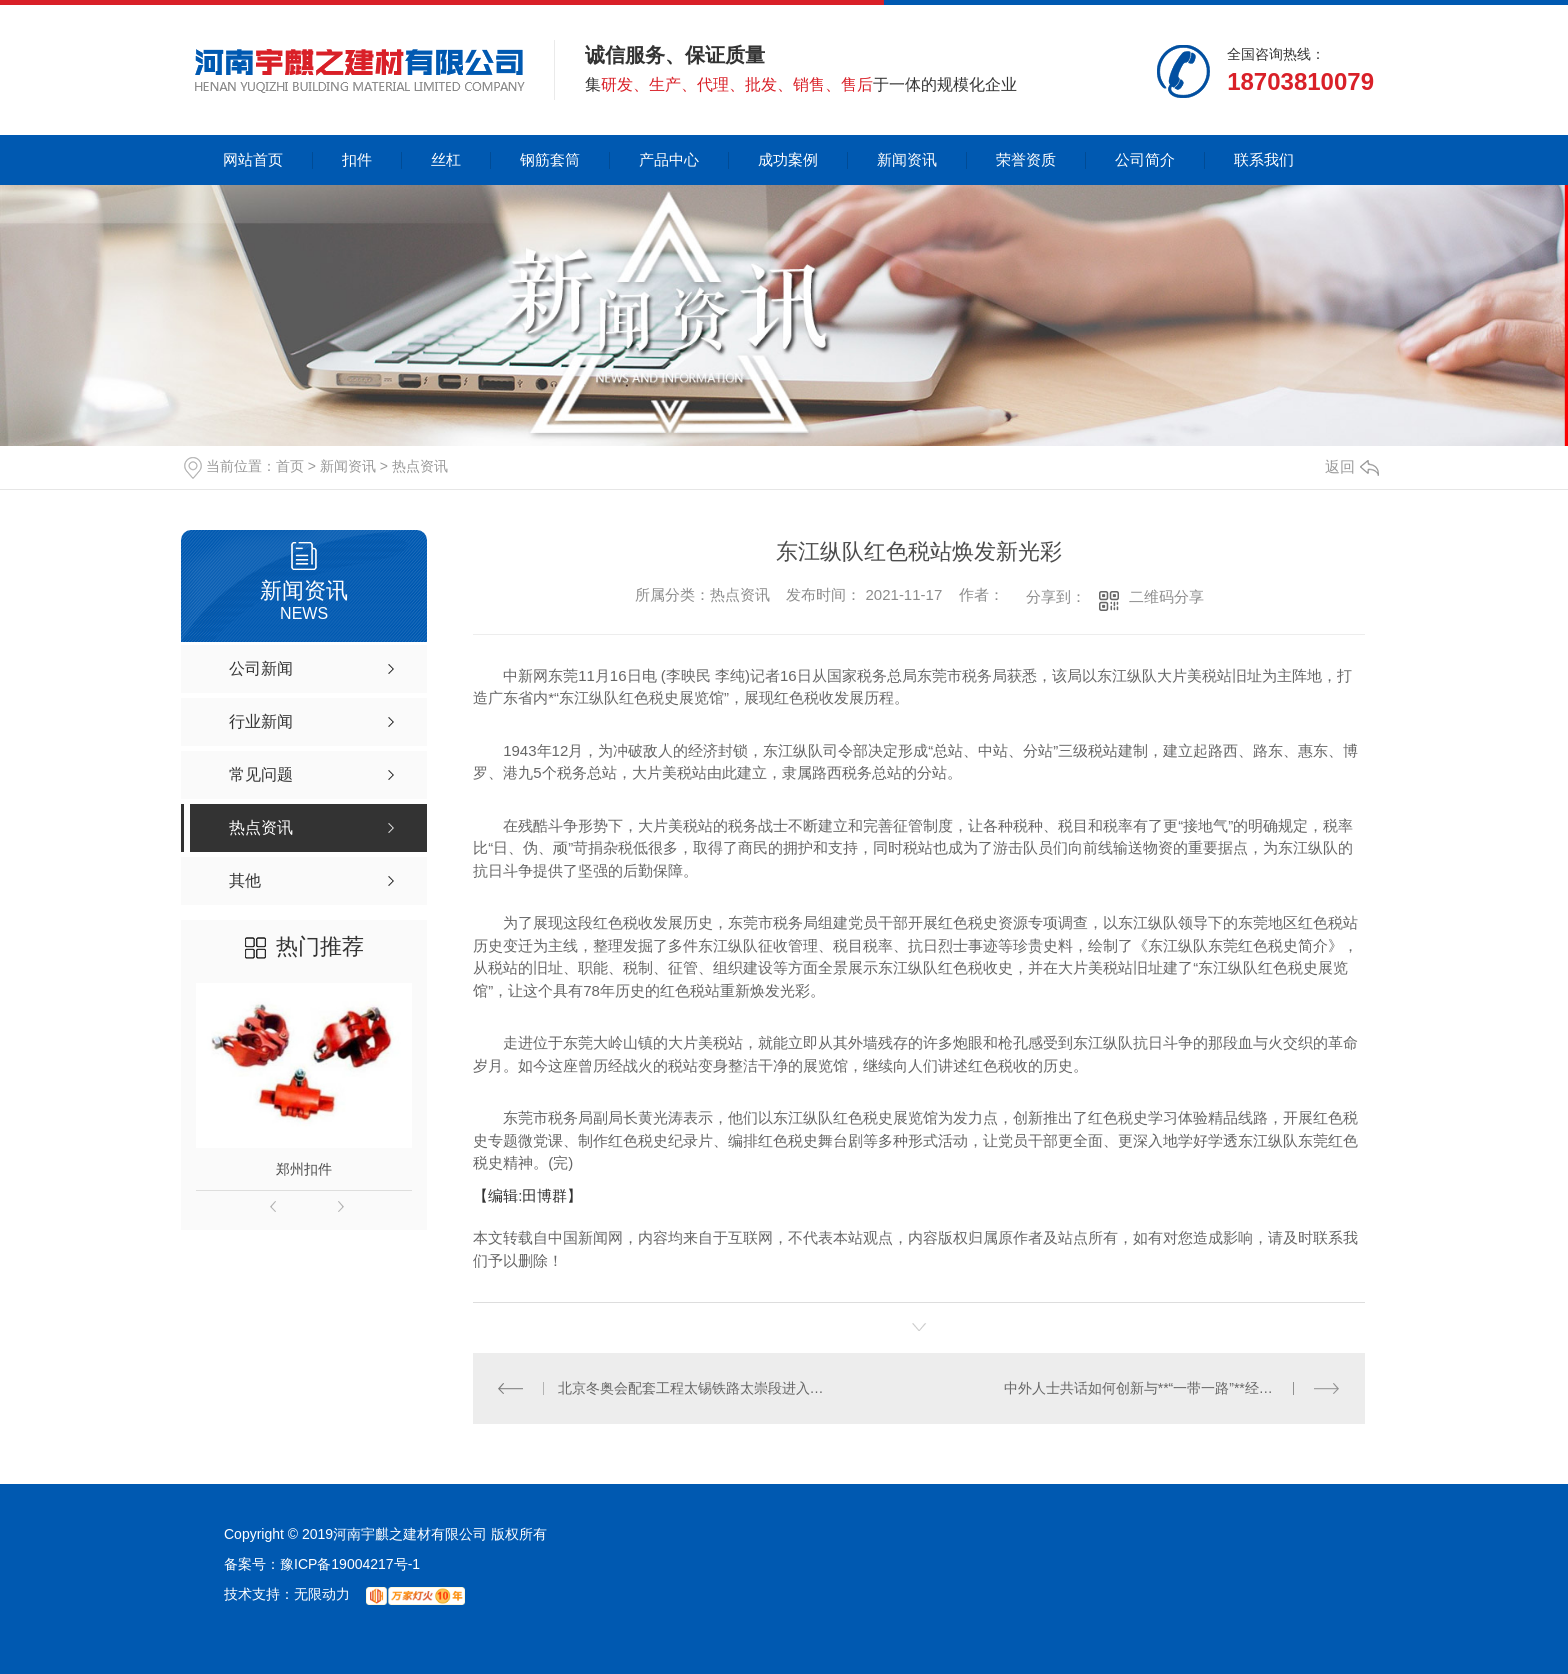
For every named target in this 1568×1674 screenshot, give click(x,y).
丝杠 (446, 159)
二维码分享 (1166, 596)
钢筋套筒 (550, 159)
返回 (1352, 466)
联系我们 (1264, 159)
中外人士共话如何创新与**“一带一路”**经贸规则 (1152, 1388)
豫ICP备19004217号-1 (350, 1564)
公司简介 (1145, 159)
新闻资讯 (907, 159)
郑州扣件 (304, 1169)
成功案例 (788, 159)
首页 (290, 466)
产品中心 (669, 159)
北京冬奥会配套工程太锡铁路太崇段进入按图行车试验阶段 (696, 1388)
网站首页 (253, 159)
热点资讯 (420, 466)
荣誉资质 (1026, 159)
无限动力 (322, 1594)
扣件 (357, 159)
